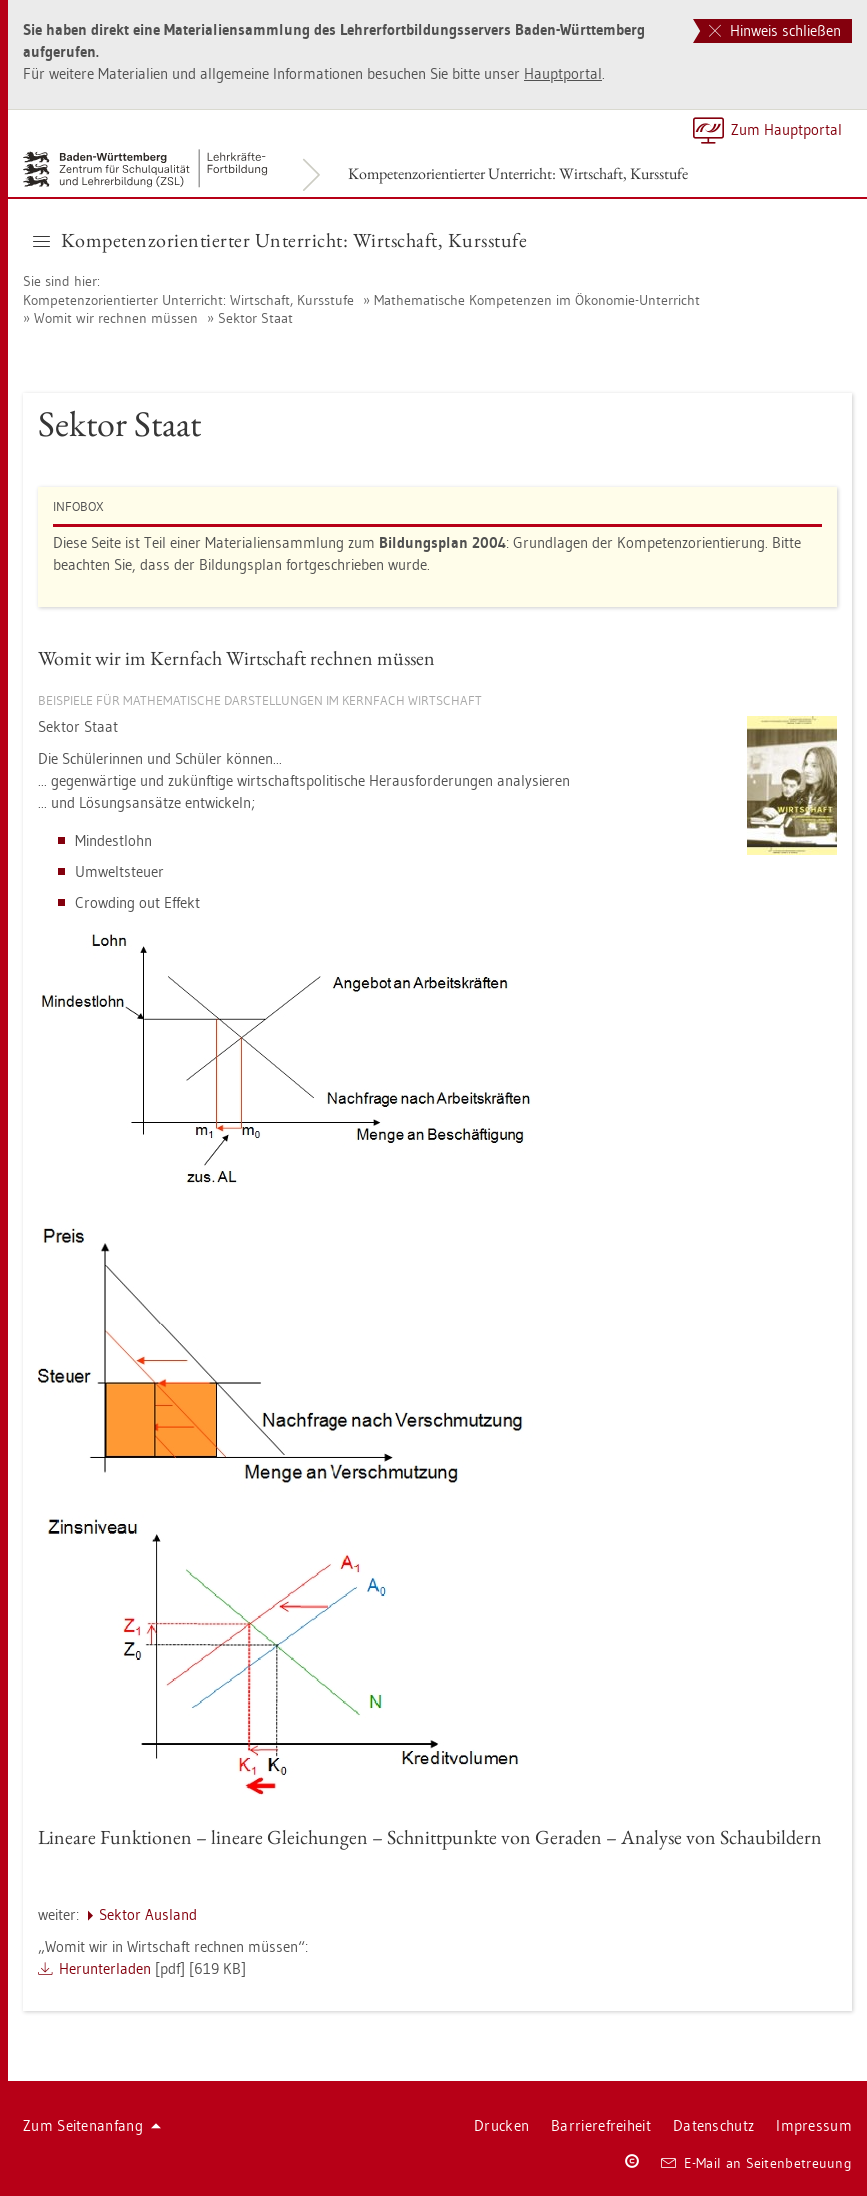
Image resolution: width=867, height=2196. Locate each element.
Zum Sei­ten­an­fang (92, 2125)
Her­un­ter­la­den (105, 1968)
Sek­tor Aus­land (148, 1914)
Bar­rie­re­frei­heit (601, 2125)
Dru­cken (501, 2125)
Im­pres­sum (814, 2125)
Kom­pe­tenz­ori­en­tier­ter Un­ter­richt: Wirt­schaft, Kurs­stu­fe (518, 173)
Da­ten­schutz (713, 2125)
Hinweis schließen (775, 30)
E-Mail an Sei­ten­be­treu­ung (756, 2163)
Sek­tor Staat (255, 318)
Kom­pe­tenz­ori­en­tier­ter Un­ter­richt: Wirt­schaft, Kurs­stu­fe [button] (280, 240)
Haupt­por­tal (563, 73)
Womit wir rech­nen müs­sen (116, 318)
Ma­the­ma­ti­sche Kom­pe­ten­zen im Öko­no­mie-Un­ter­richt (537, 300)
